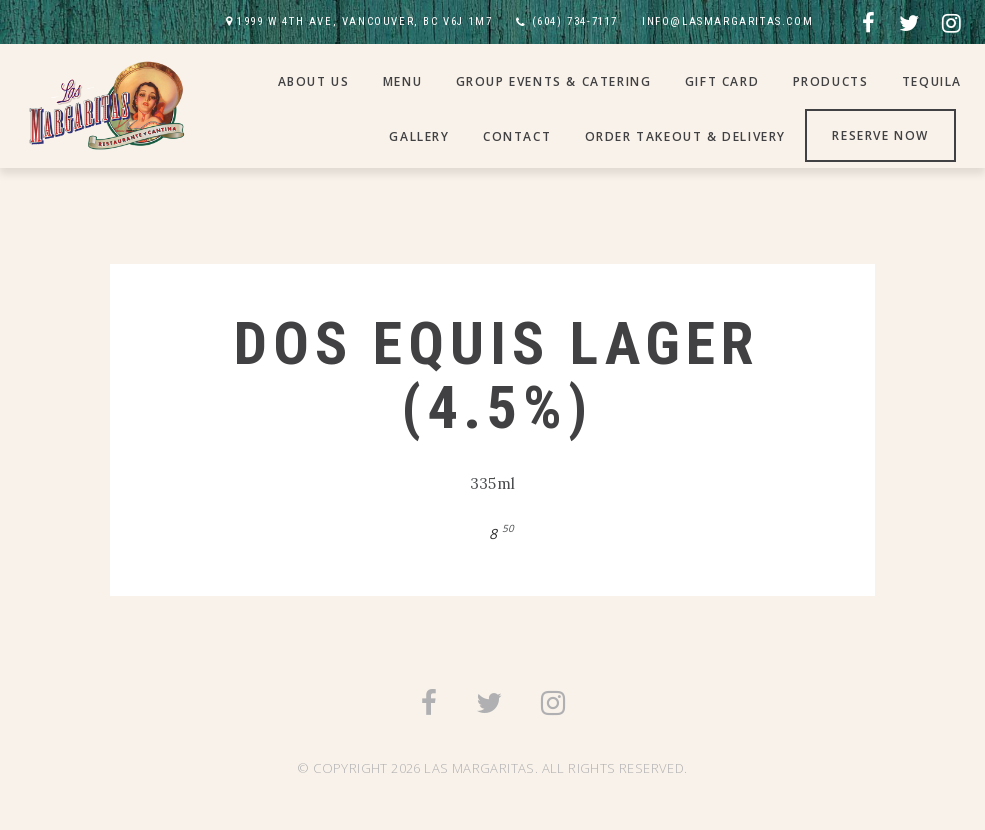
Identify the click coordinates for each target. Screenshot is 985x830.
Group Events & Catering (554, 81)
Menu (402, 81)
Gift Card (722, 81)
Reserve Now (880, 135)
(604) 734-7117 (575, 21)
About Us (314, 81)
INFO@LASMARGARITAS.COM (727, 21)
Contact (517, 136)
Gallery (419, 136)
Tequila (932, 81)
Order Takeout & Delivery (685, 136)
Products (831, 81)
